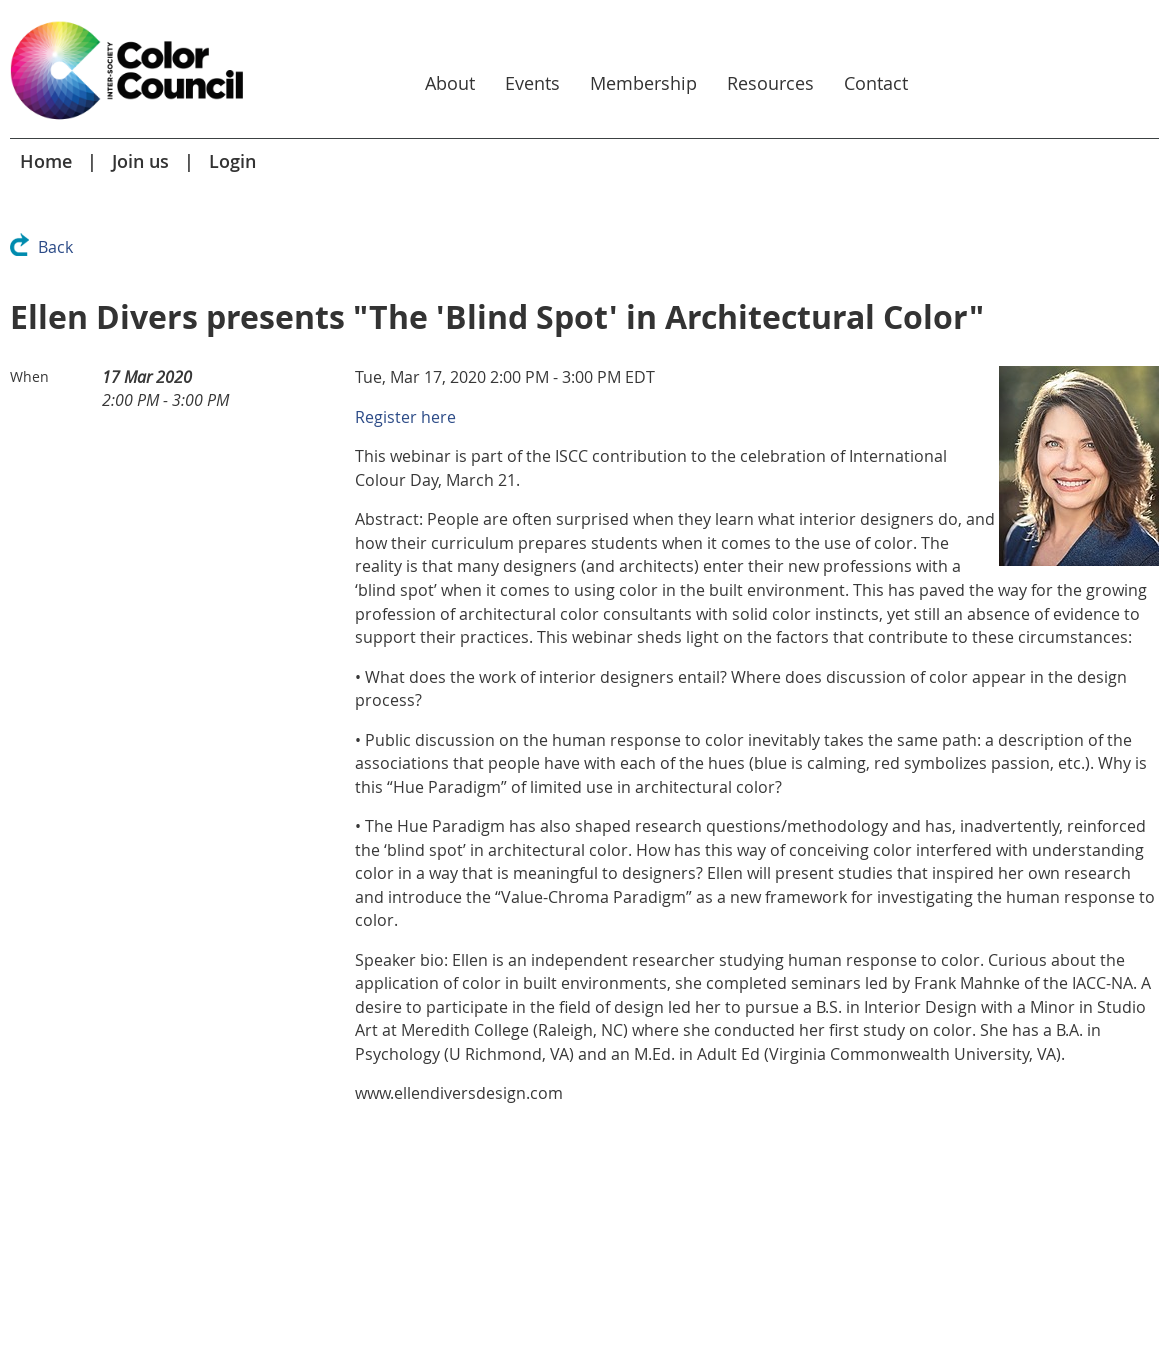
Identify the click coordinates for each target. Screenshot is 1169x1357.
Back (55, 247)
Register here (405, 417)
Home (46, 161)
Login (232, 161)
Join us (140, 161)
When (29, 376)
